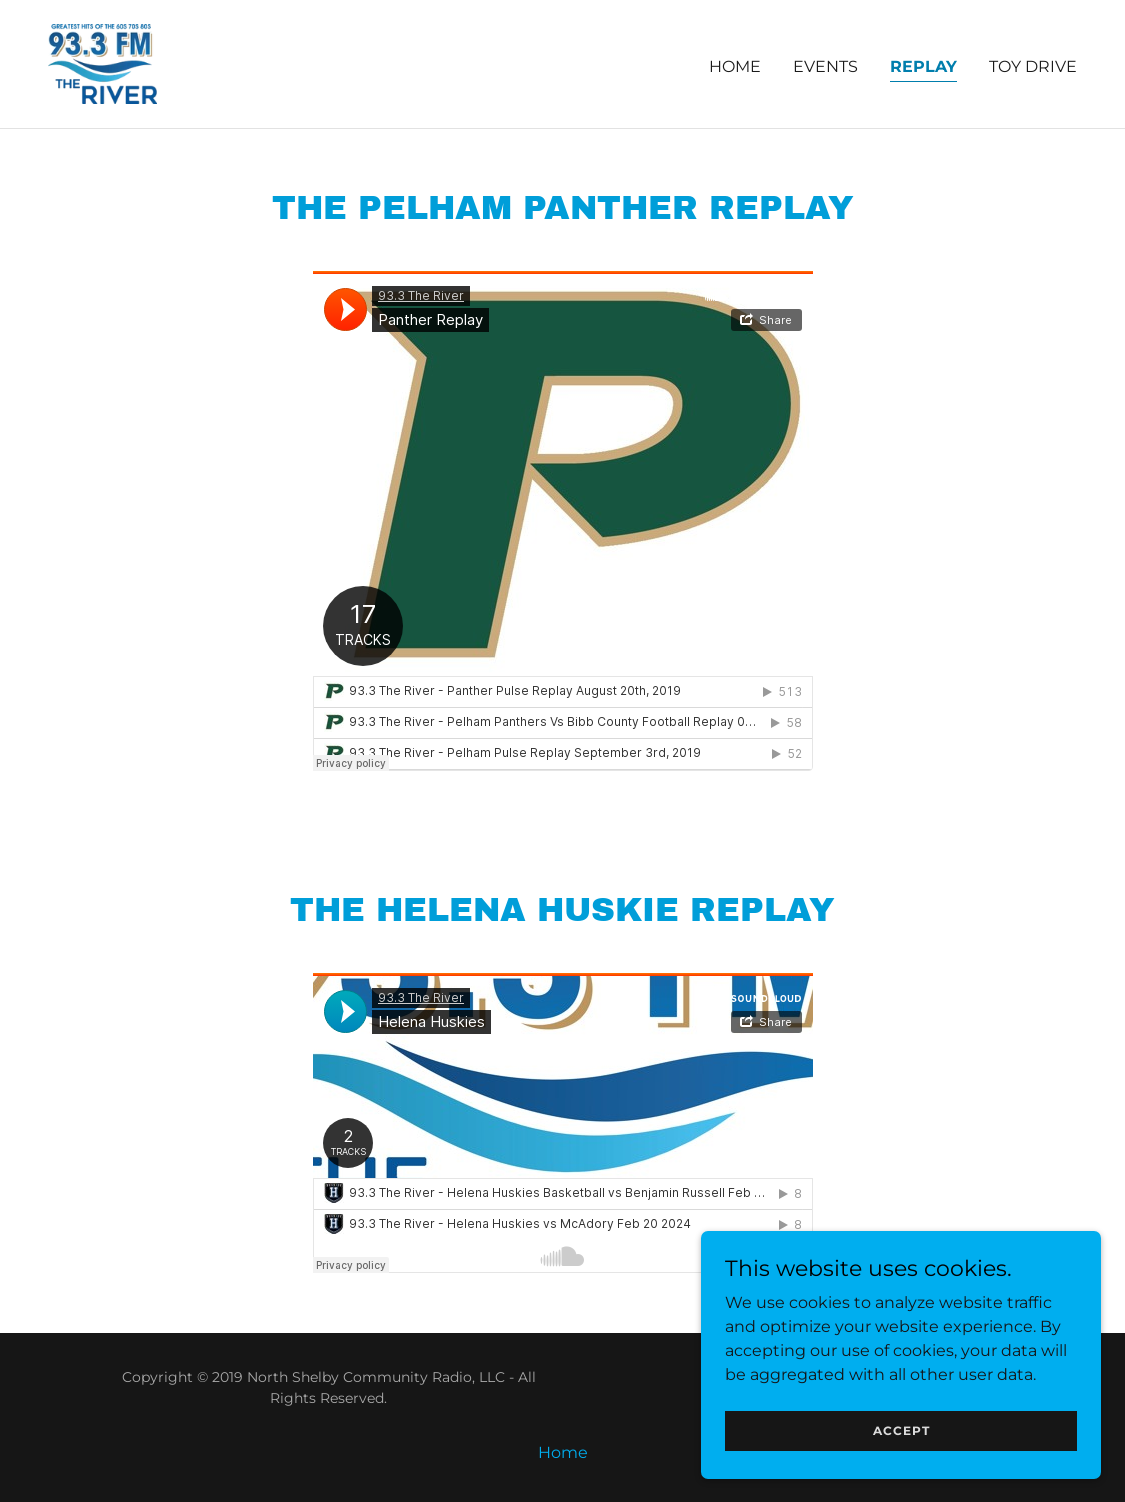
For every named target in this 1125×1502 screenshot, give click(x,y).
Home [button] (563, 1452)
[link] (102, 62)
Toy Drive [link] (1033, 66)
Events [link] (825, 66)
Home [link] (735, 66)
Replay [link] (923, 66)
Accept (901, 1430)
